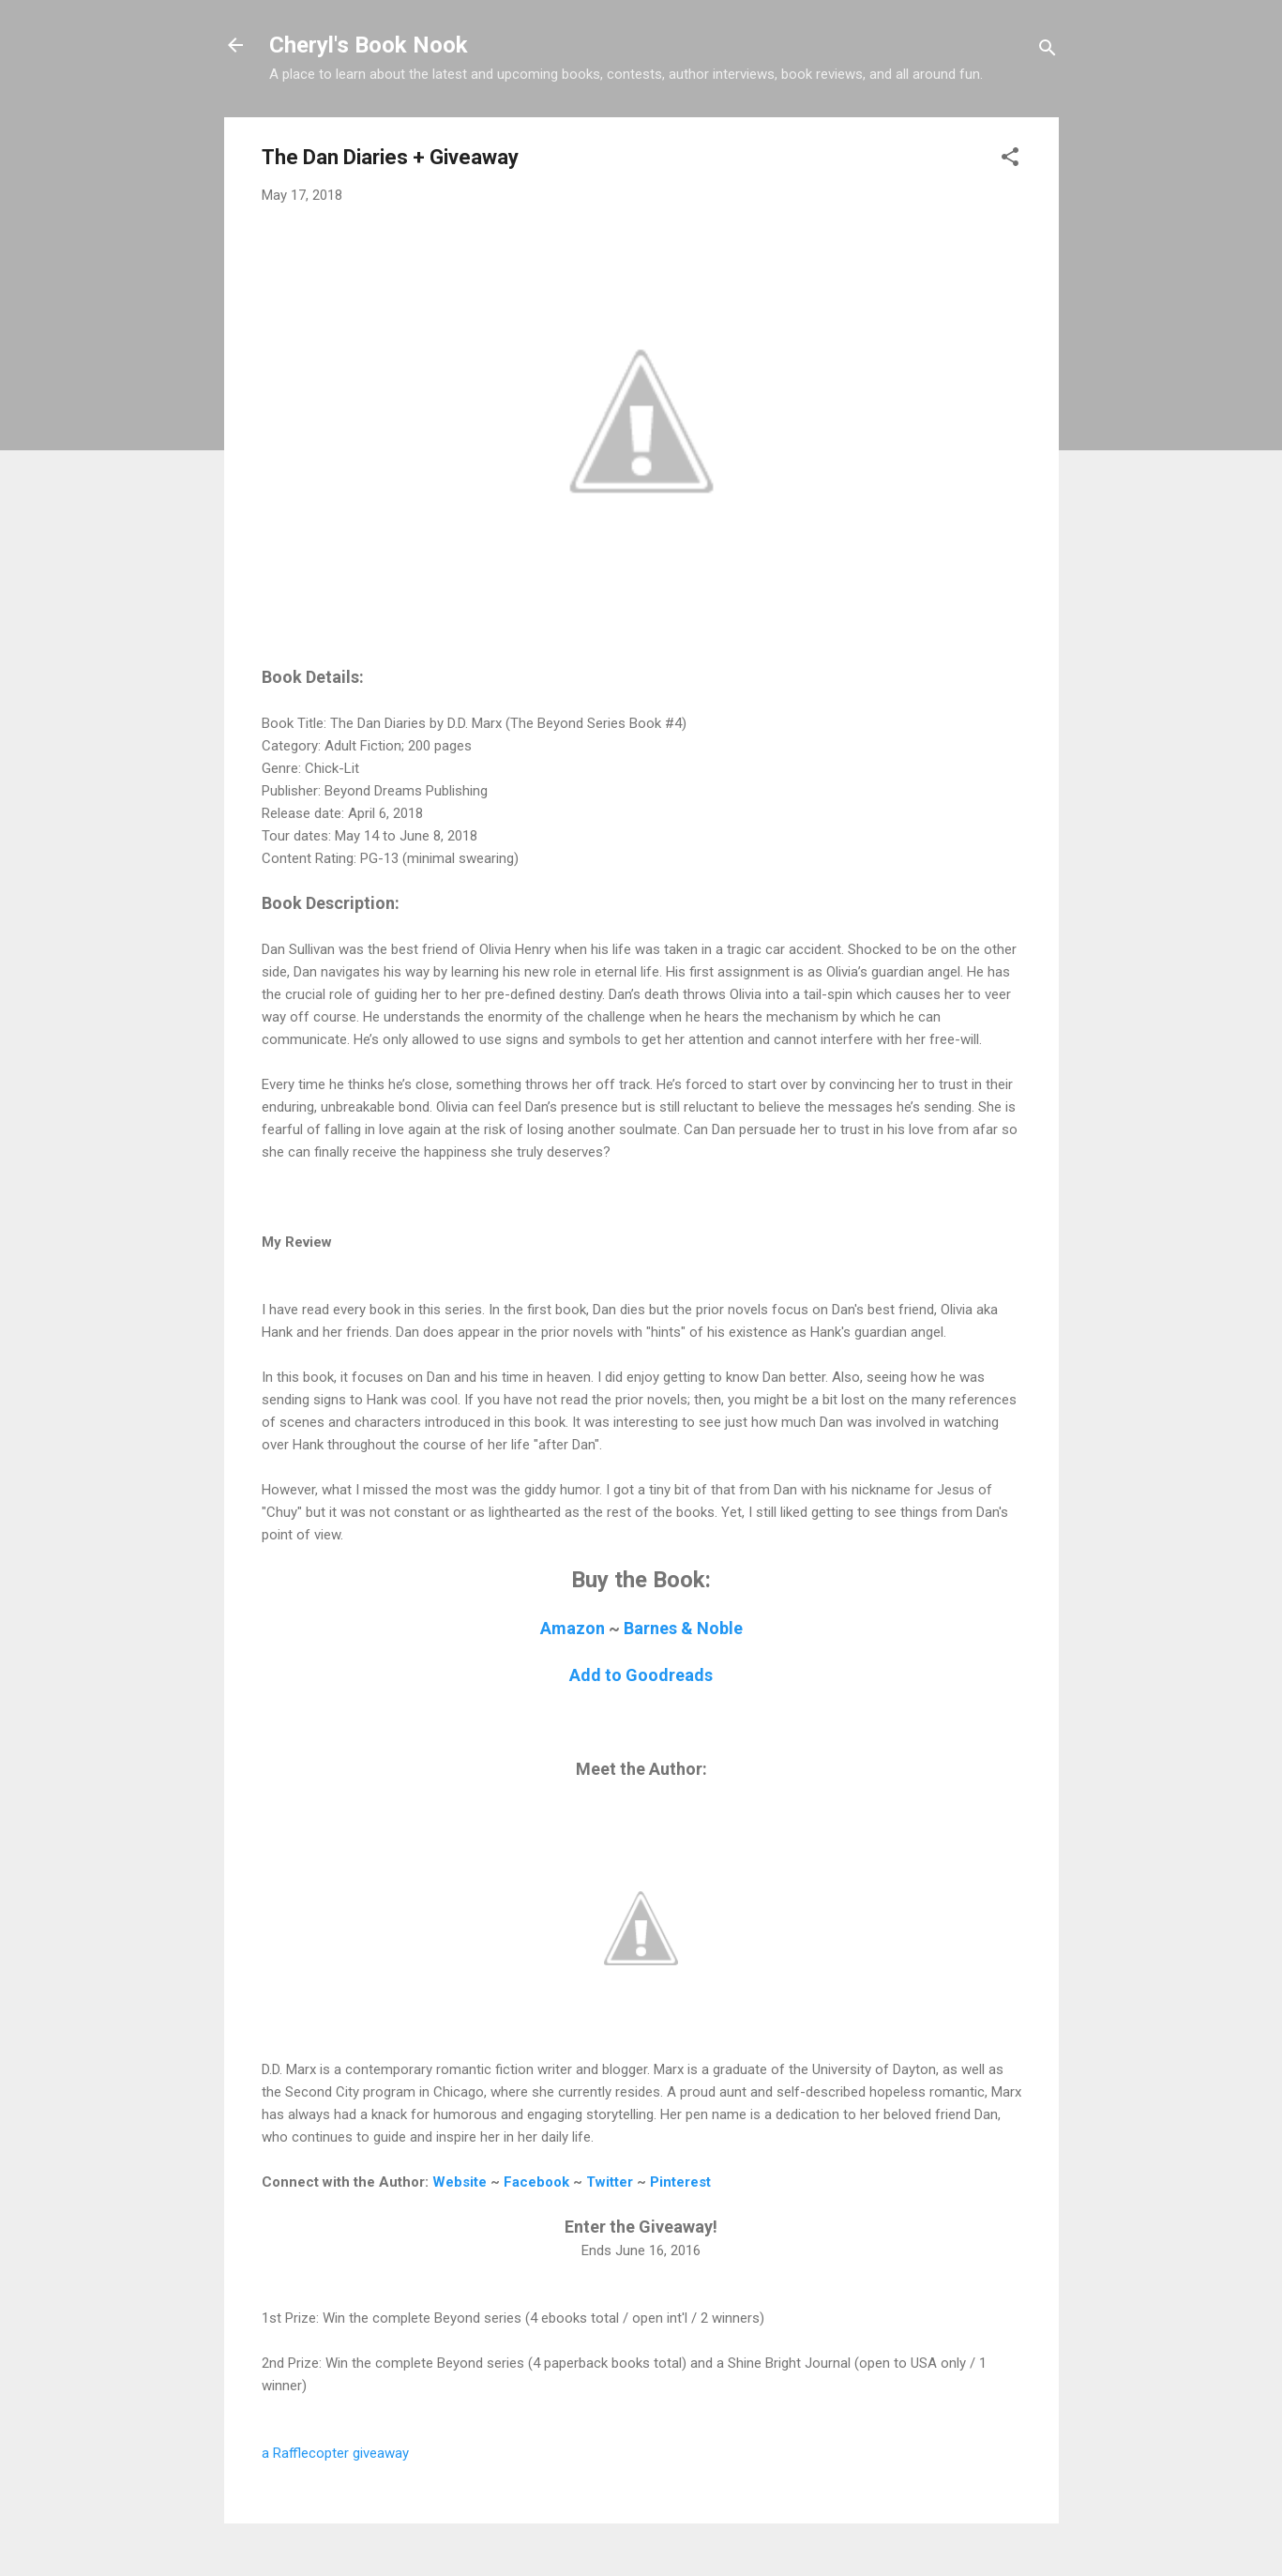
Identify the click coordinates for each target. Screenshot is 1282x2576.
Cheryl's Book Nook (368, 45)
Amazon (572, 1628)
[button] (1010, 159)
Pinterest (680, 2182)
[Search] (1047, 51)
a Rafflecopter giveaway (335, 2453)
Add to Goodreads (641, 1675)
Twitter (609, 2182)
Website (459, 2182)
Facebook (536, 2182)
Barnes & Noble (683, 1628)
